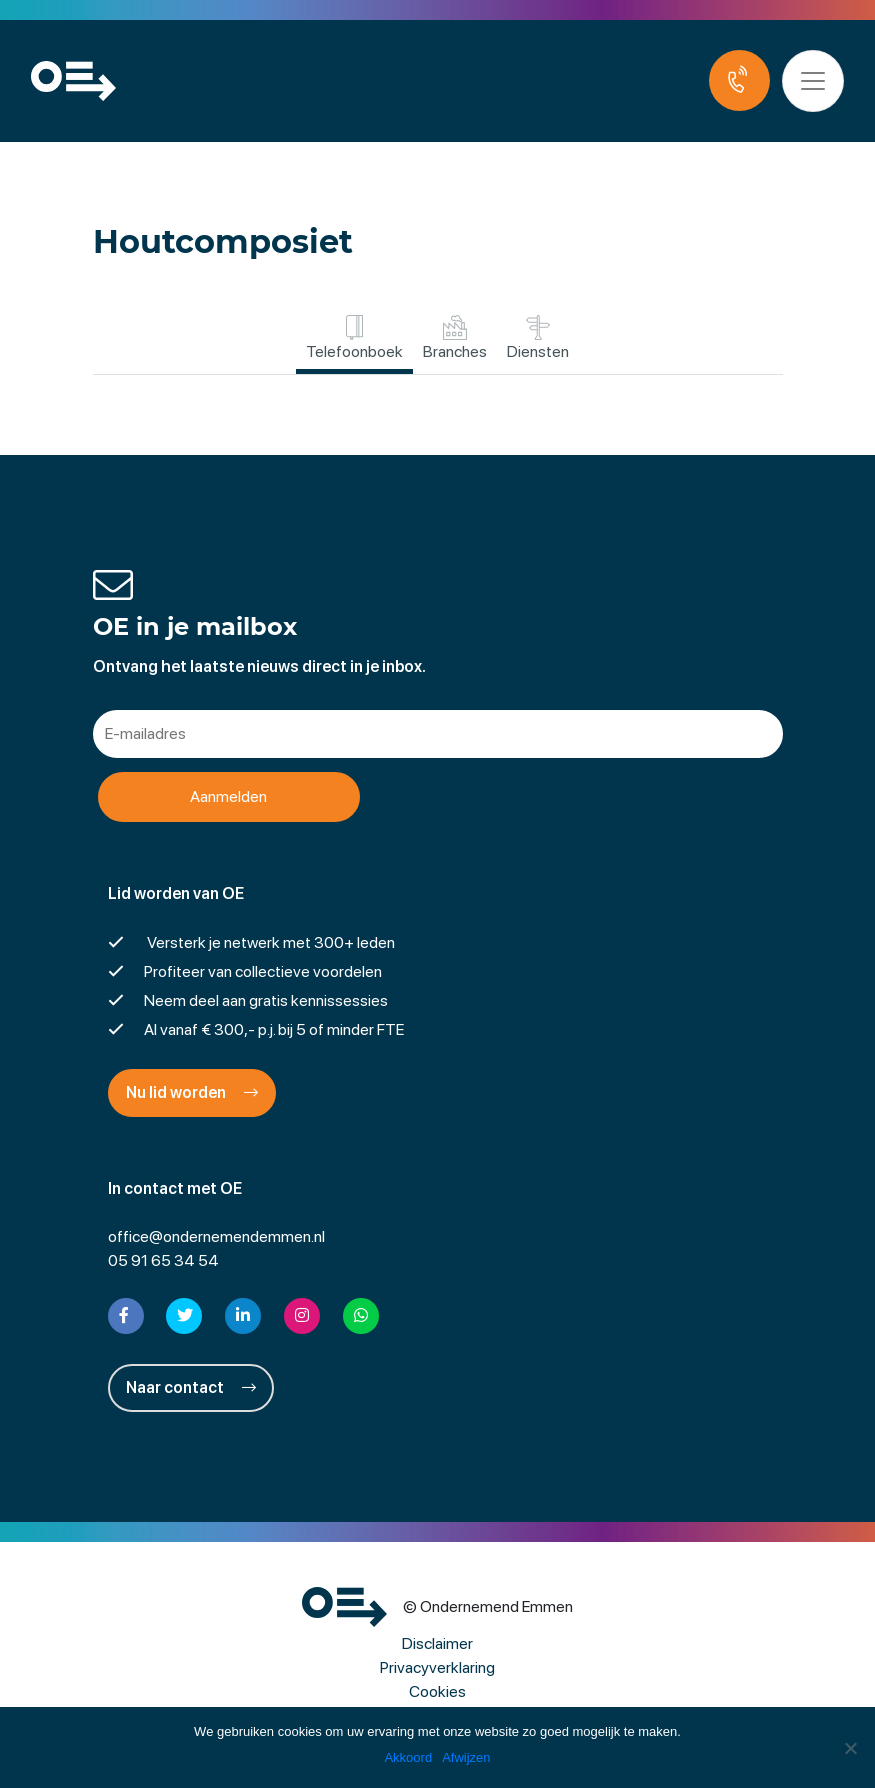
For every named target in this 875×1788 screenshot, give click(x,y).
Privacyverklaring (437, 1667)
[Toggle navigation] (813, 81)
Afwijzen (466, 1757)
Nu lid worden (192, 1092)
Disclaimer (437, 1643)
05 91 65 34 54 (163, 1260)
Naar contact (191, 1387)
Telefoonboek (354, 338)
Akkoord (408, 1757)
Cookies (437, 1691)
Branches (455, 338)
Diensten (538, 338)
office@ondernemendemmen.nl (216, 1236)
